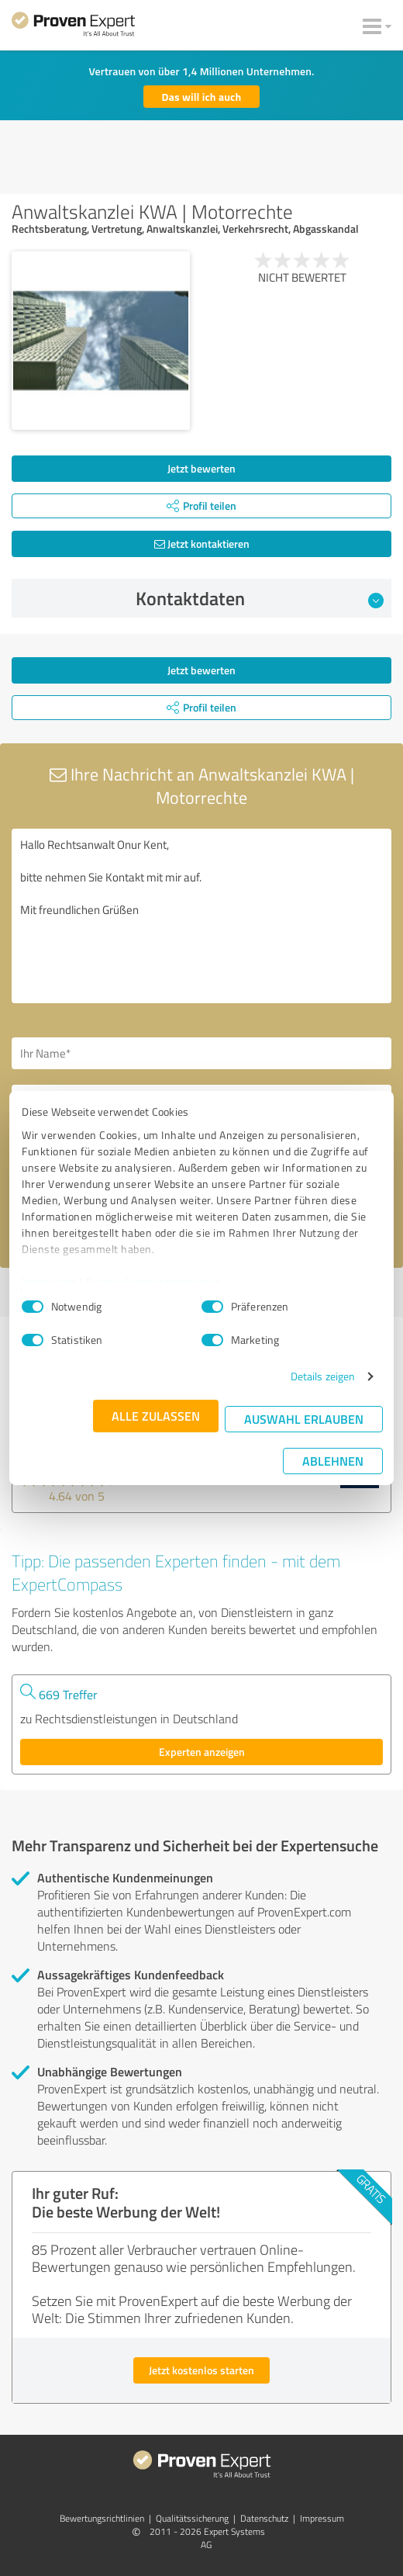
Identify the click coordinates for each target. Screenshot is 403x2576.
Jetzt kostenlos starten (201, 2370)
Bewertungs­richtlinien (102, 2518)
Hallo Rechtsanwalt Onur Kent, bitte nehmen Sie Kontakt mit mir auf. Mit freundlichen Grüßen (201, 916)
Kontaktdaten (260, 598)
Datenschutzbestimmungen (153, 1281)
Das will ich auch (202, 96)
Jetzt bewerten (201, 468)
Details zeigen (323, 1376)
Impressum (50, 1281)
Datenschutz (264, 2518)
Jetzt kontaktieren (202, 543)
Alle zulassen (156, 1416)
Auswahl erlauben (303, 1419)
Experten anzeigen (202, 1751)
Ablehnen (332, 1461)
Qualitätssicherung (192, 2518)
